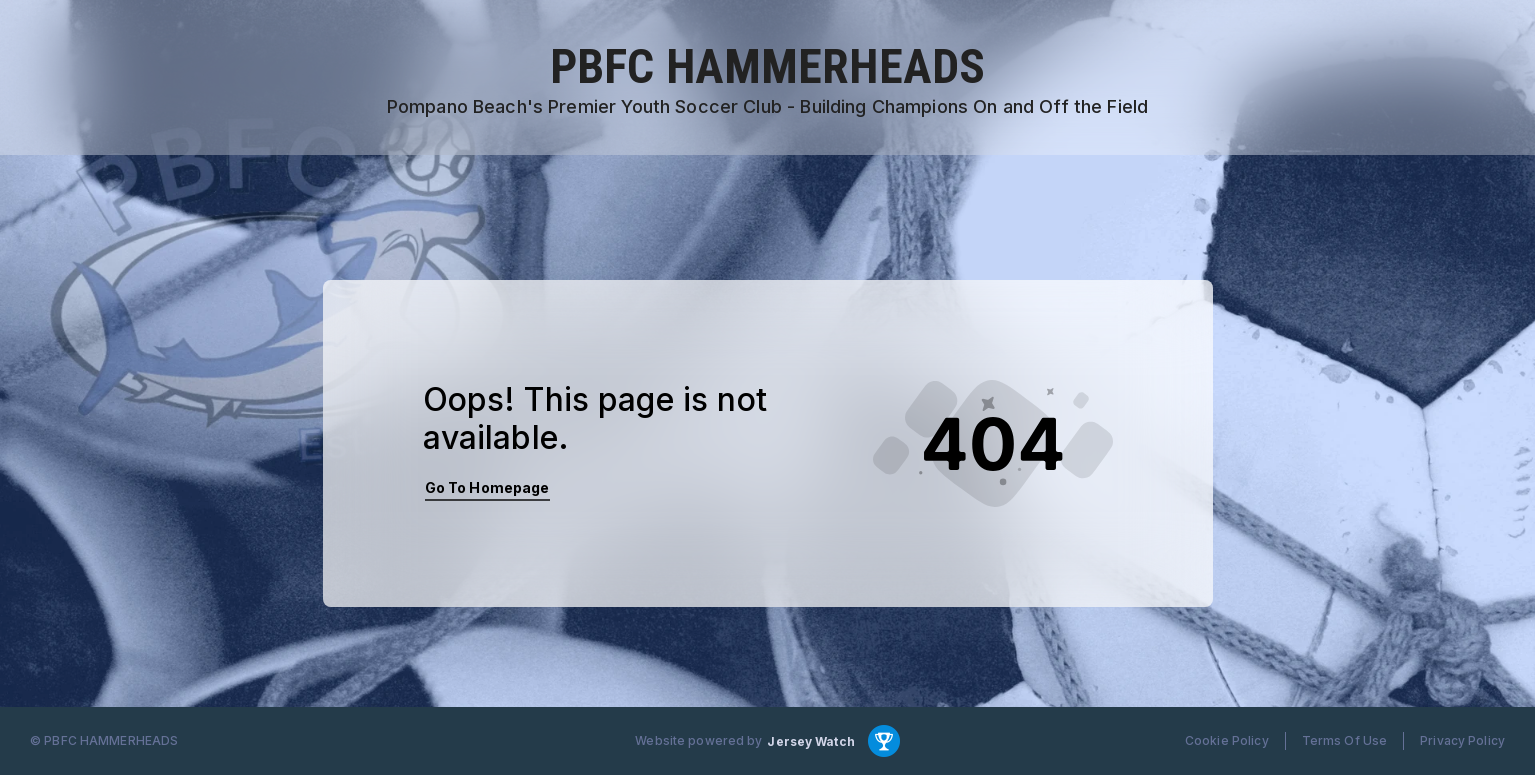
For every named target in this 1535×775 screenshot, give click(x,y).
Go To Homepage (487, 487)
